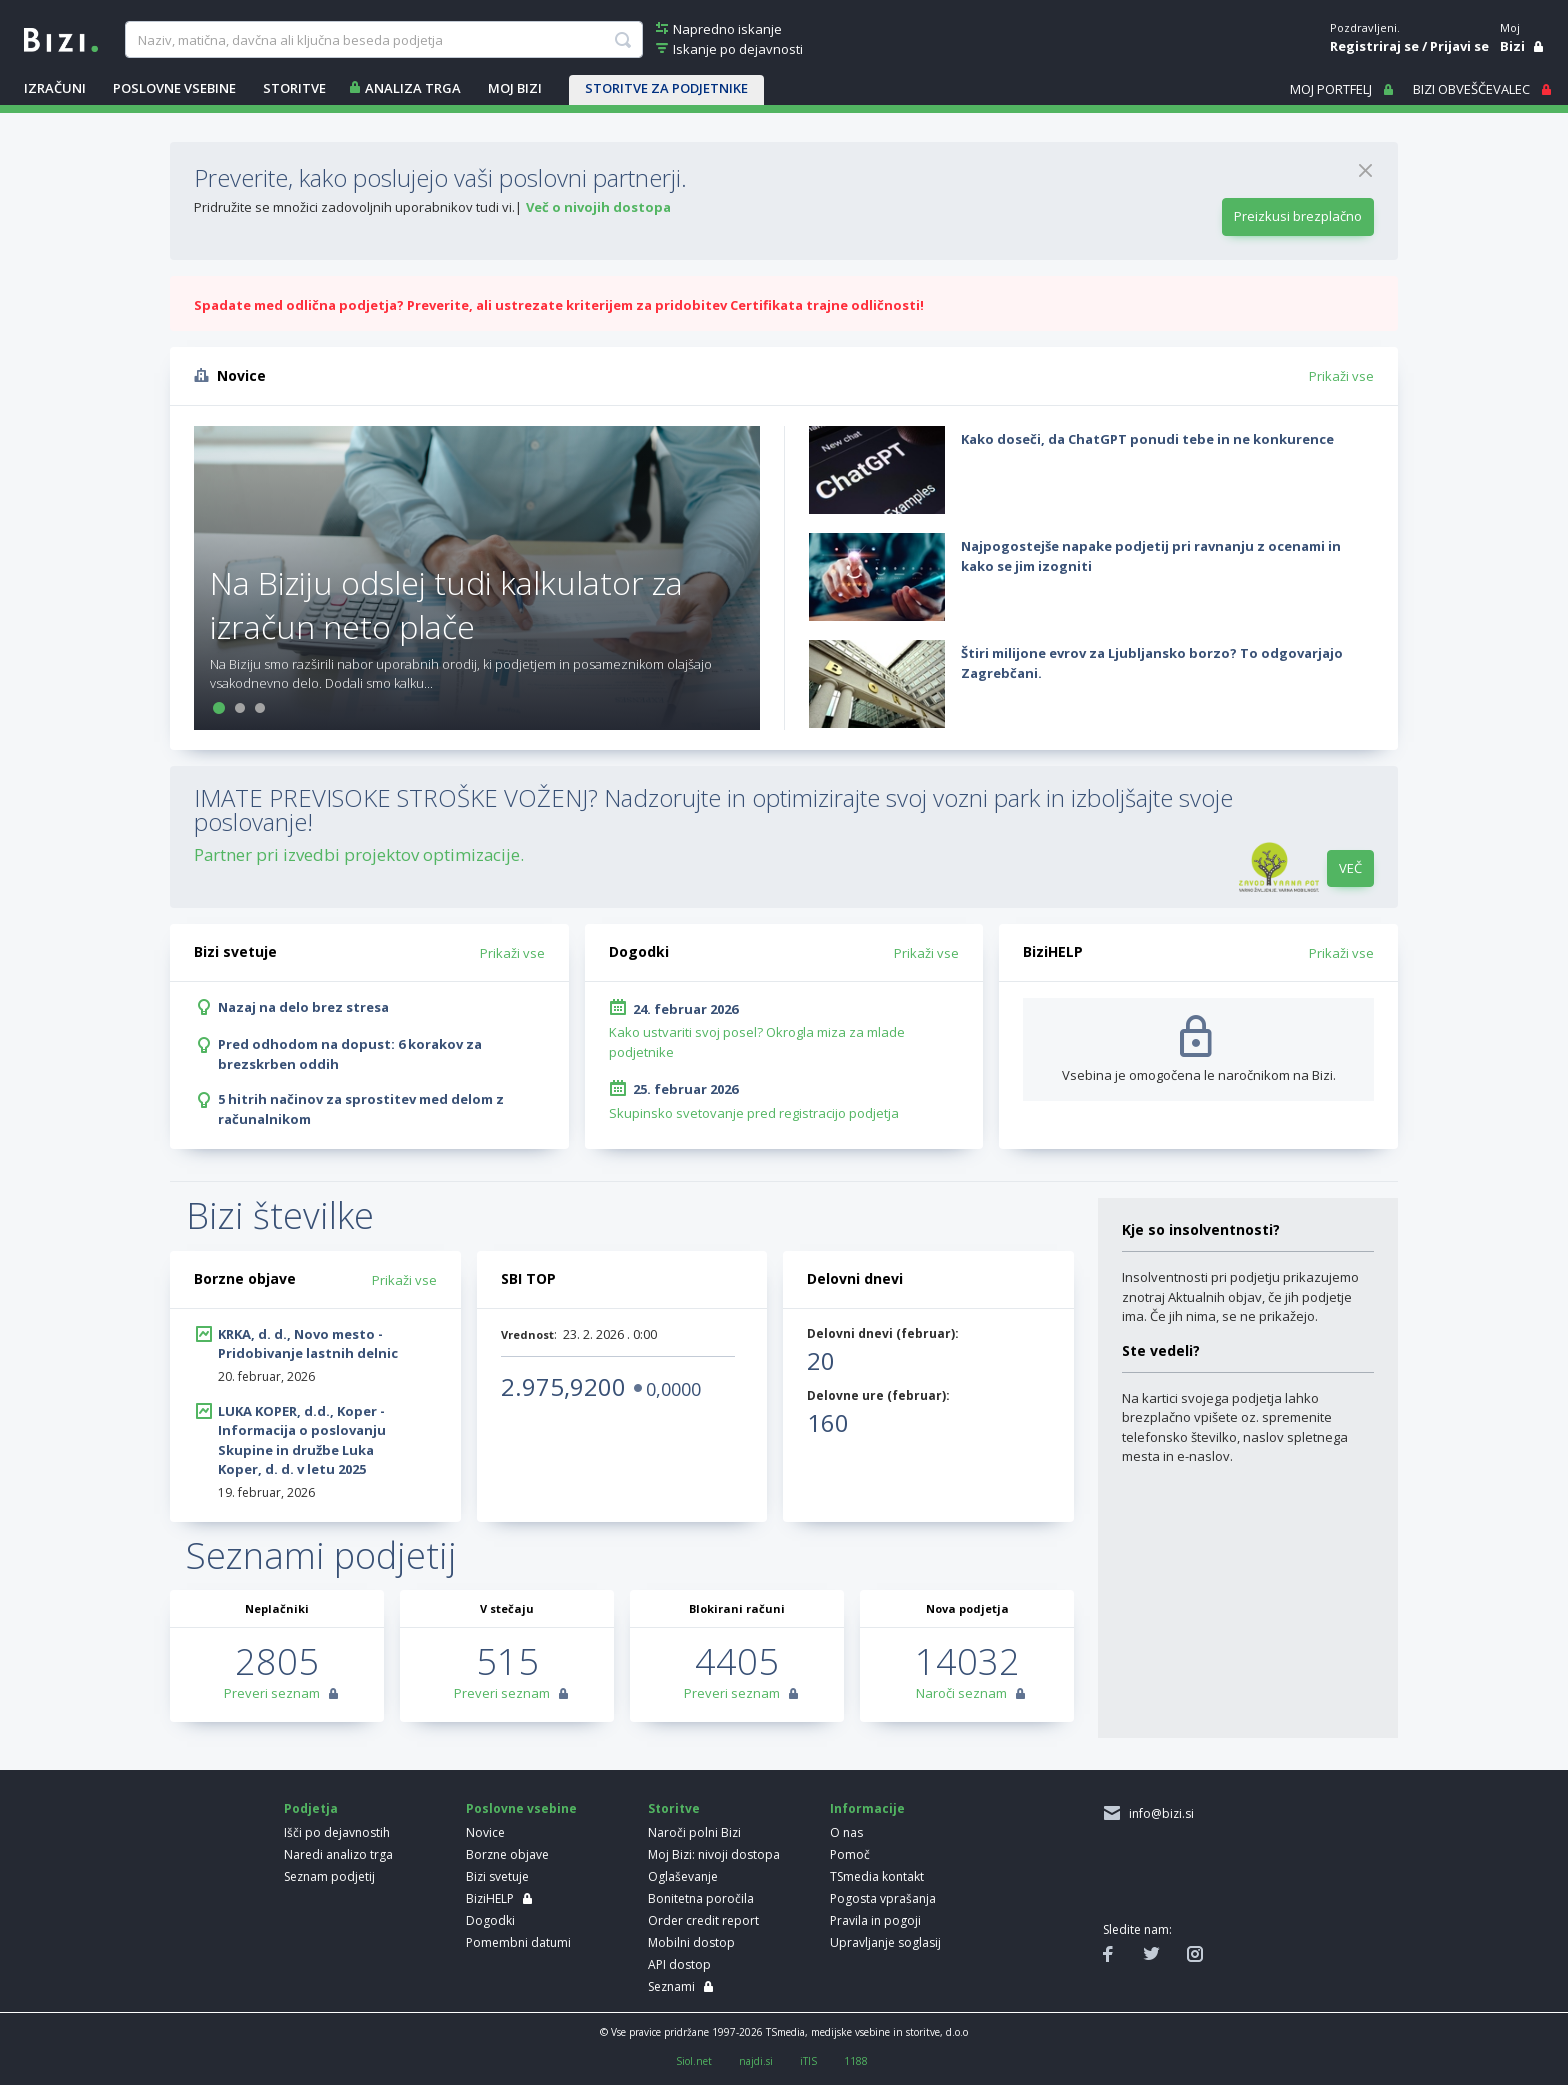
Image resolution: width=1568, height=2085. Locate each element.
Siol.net (694, 2061)
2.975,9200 (563, 1386)
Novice (485, 1832)
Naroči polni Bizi (694, 1832)
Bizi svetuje (497, 1876)
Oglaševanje (683, 1876)
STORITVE (294, 88)
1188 (856, 2061)
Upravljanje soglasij (885, 1942)
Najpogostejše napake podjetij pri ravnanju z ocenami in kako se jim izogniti (1151, 556)
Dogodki (490, 1920)
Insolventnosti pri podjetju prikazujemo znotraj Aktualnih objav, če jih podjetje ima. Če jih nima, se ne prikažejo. (1240, 1296)
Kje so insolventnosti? (1201, 1229)
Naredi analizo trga (338, 1854)
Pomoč (850, 1854)
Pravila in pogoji (875, 1920)
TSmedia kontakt (877, 1876)
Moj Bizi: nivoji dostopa (714, 1854)
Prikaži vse (1341, 376)
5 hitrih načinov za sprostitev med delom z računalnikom (361, 1109)
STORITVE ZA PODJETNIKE (666, 88)
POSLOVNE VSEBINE (174, 88)
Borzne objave (507, 1854)
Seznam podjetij (329, 1876)
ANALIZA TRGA (413, 88)
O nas (846, 1832)
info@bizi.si (1158, 1813)
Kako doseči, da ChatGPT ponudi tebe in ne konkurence (1147, 439)
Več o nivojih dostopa (598, 207)
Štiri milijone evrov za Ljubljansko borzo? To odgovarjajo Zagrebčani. (1152, 663)
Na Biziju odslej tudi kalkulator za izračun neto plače (446, 604)
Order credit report (703, 1920)
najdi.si (756, 2061)
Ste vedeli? (1161, 1350)
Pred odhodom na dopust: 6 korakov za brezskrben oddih (350, 1054)
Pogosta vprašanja (883, 1898)
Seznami (671, 1986)
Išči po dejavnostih (337, 1832)
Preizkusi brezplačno (1298, 216)
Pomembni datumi (518, 1942)
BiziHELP (490, 1898)
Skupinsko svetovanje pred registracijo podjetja (754, 1113)
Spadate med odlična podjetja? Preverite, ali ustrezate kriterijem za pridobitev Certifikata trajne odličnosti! (559, 305)
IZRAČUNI (55, 88)
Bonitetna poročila (701, 1898)
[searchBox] (383, 40)
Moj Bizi (515, 88)
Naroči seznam (961, 1693)
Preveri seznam (272, 1693)
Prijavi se (1459, 46)
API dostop (679, 1964)
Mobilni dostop (691, 1942)
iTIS (808, 2061)
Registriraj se (1374, 46)
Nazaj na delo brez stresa (303, 1007)
